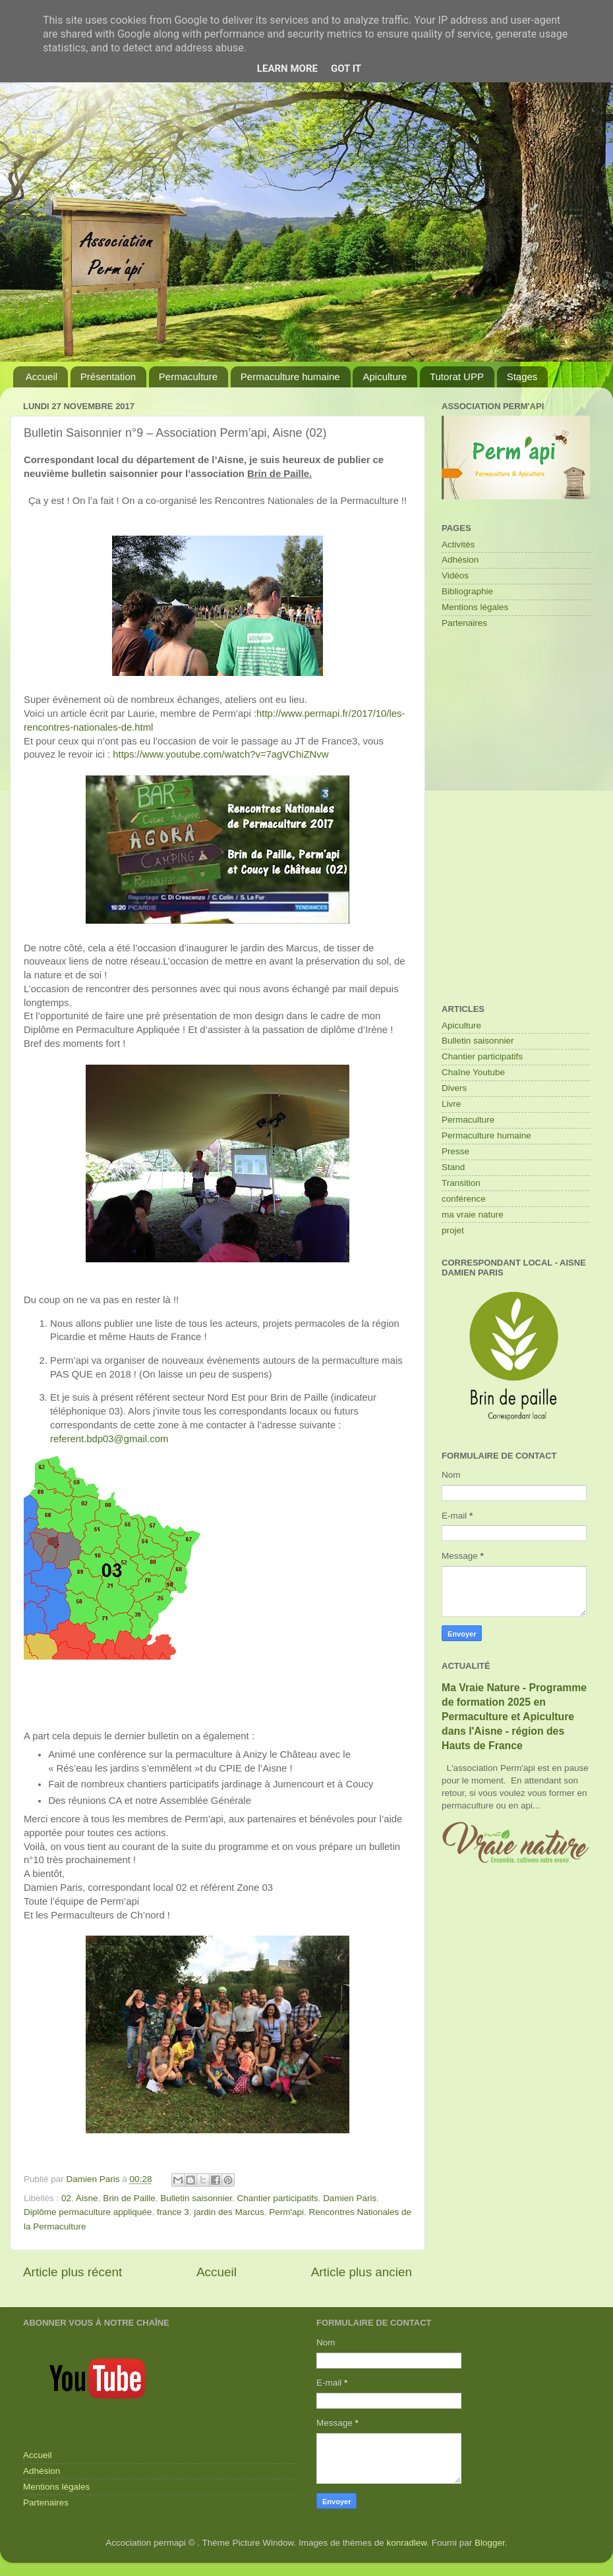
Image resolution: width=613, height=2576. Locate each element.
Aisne (87, 2198)
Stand (453, 1167)
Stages (522, 376)
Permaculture (188, 376)
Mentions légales (475, 607)
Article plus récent (72, 2272)
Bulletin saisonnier (196, 2198)
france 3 (173, 2212)
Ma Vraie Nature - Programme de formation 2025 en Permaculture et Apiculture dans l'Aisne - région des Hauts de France (514, 1716)
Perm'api (286, 2212)
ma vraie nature (473, 1214)
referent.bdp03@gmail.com (109, 1439)
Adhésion (460, 560)
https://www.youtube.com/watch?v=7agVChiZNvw (220, 754)
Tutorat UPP (457, 376)
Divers (454, 1088)
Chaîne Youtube (473, 1072)
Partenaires (464, 623)
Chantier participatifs (277, 2198)
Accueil (41, 376)
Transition (461, 1183)
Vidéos (455, 575)
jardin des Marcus (229, 2212)
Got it (346, 68)
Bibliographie (467, 591)
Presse (455, 1151)
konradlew (407, 2543)
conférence (464, 1199)
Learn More (287, 68)
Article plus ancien (361, 2272)
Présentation (108, 376)
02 (66, 2198)
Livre (451, 1104)
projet (453, 1230)
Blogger (490, 2543)
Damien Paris (349, 2198)
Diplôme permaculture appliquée (88, 2212)
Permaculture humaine (290, 376)
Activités (458, 544)
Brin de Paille (129, 2198)
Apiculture (385, 376)
